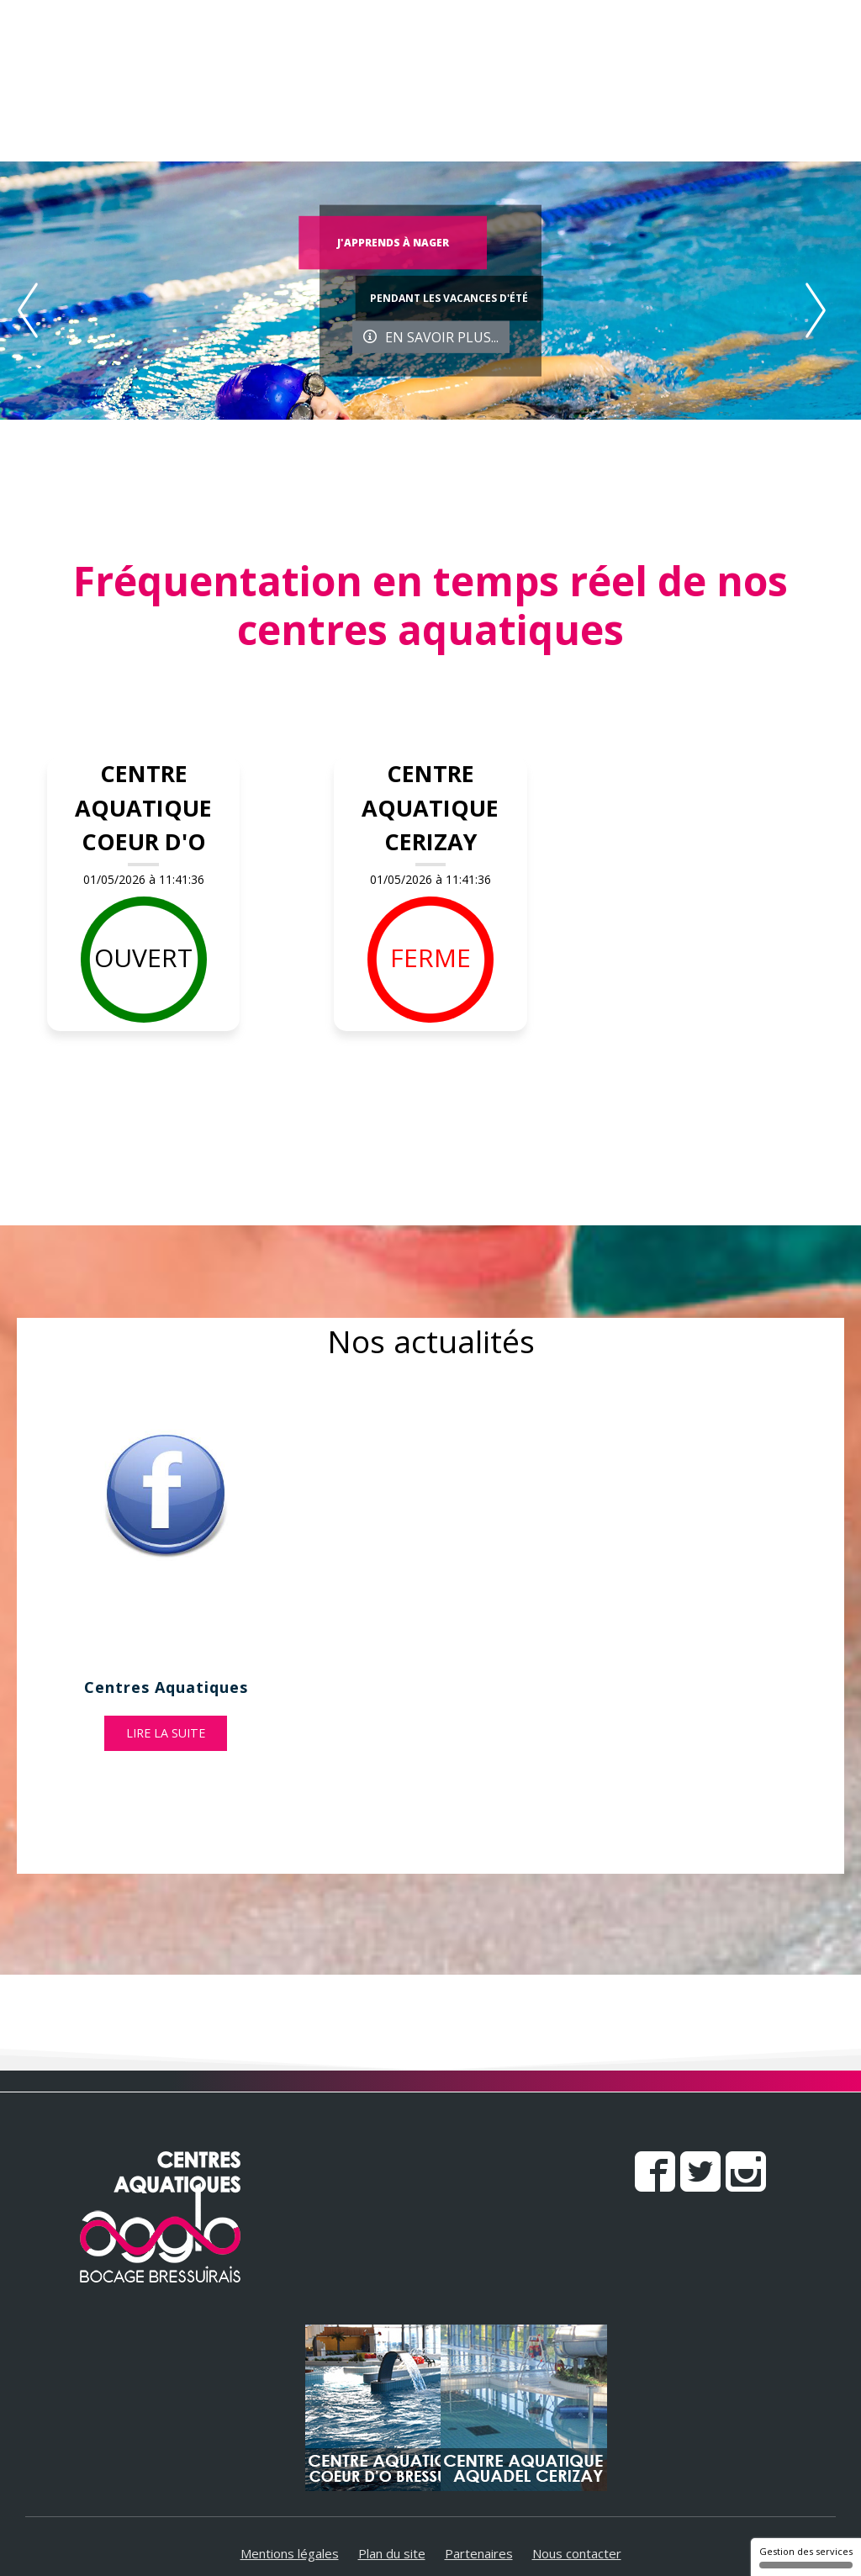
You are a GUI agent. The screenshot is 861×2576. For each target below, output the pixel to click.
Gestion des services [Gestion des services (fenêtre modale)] (806, 2556)
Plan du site (391, 2553)
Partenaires (479, 2553)
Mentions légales (289, 2553)
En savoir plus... (431, 336)
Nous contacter (576, 2553)
